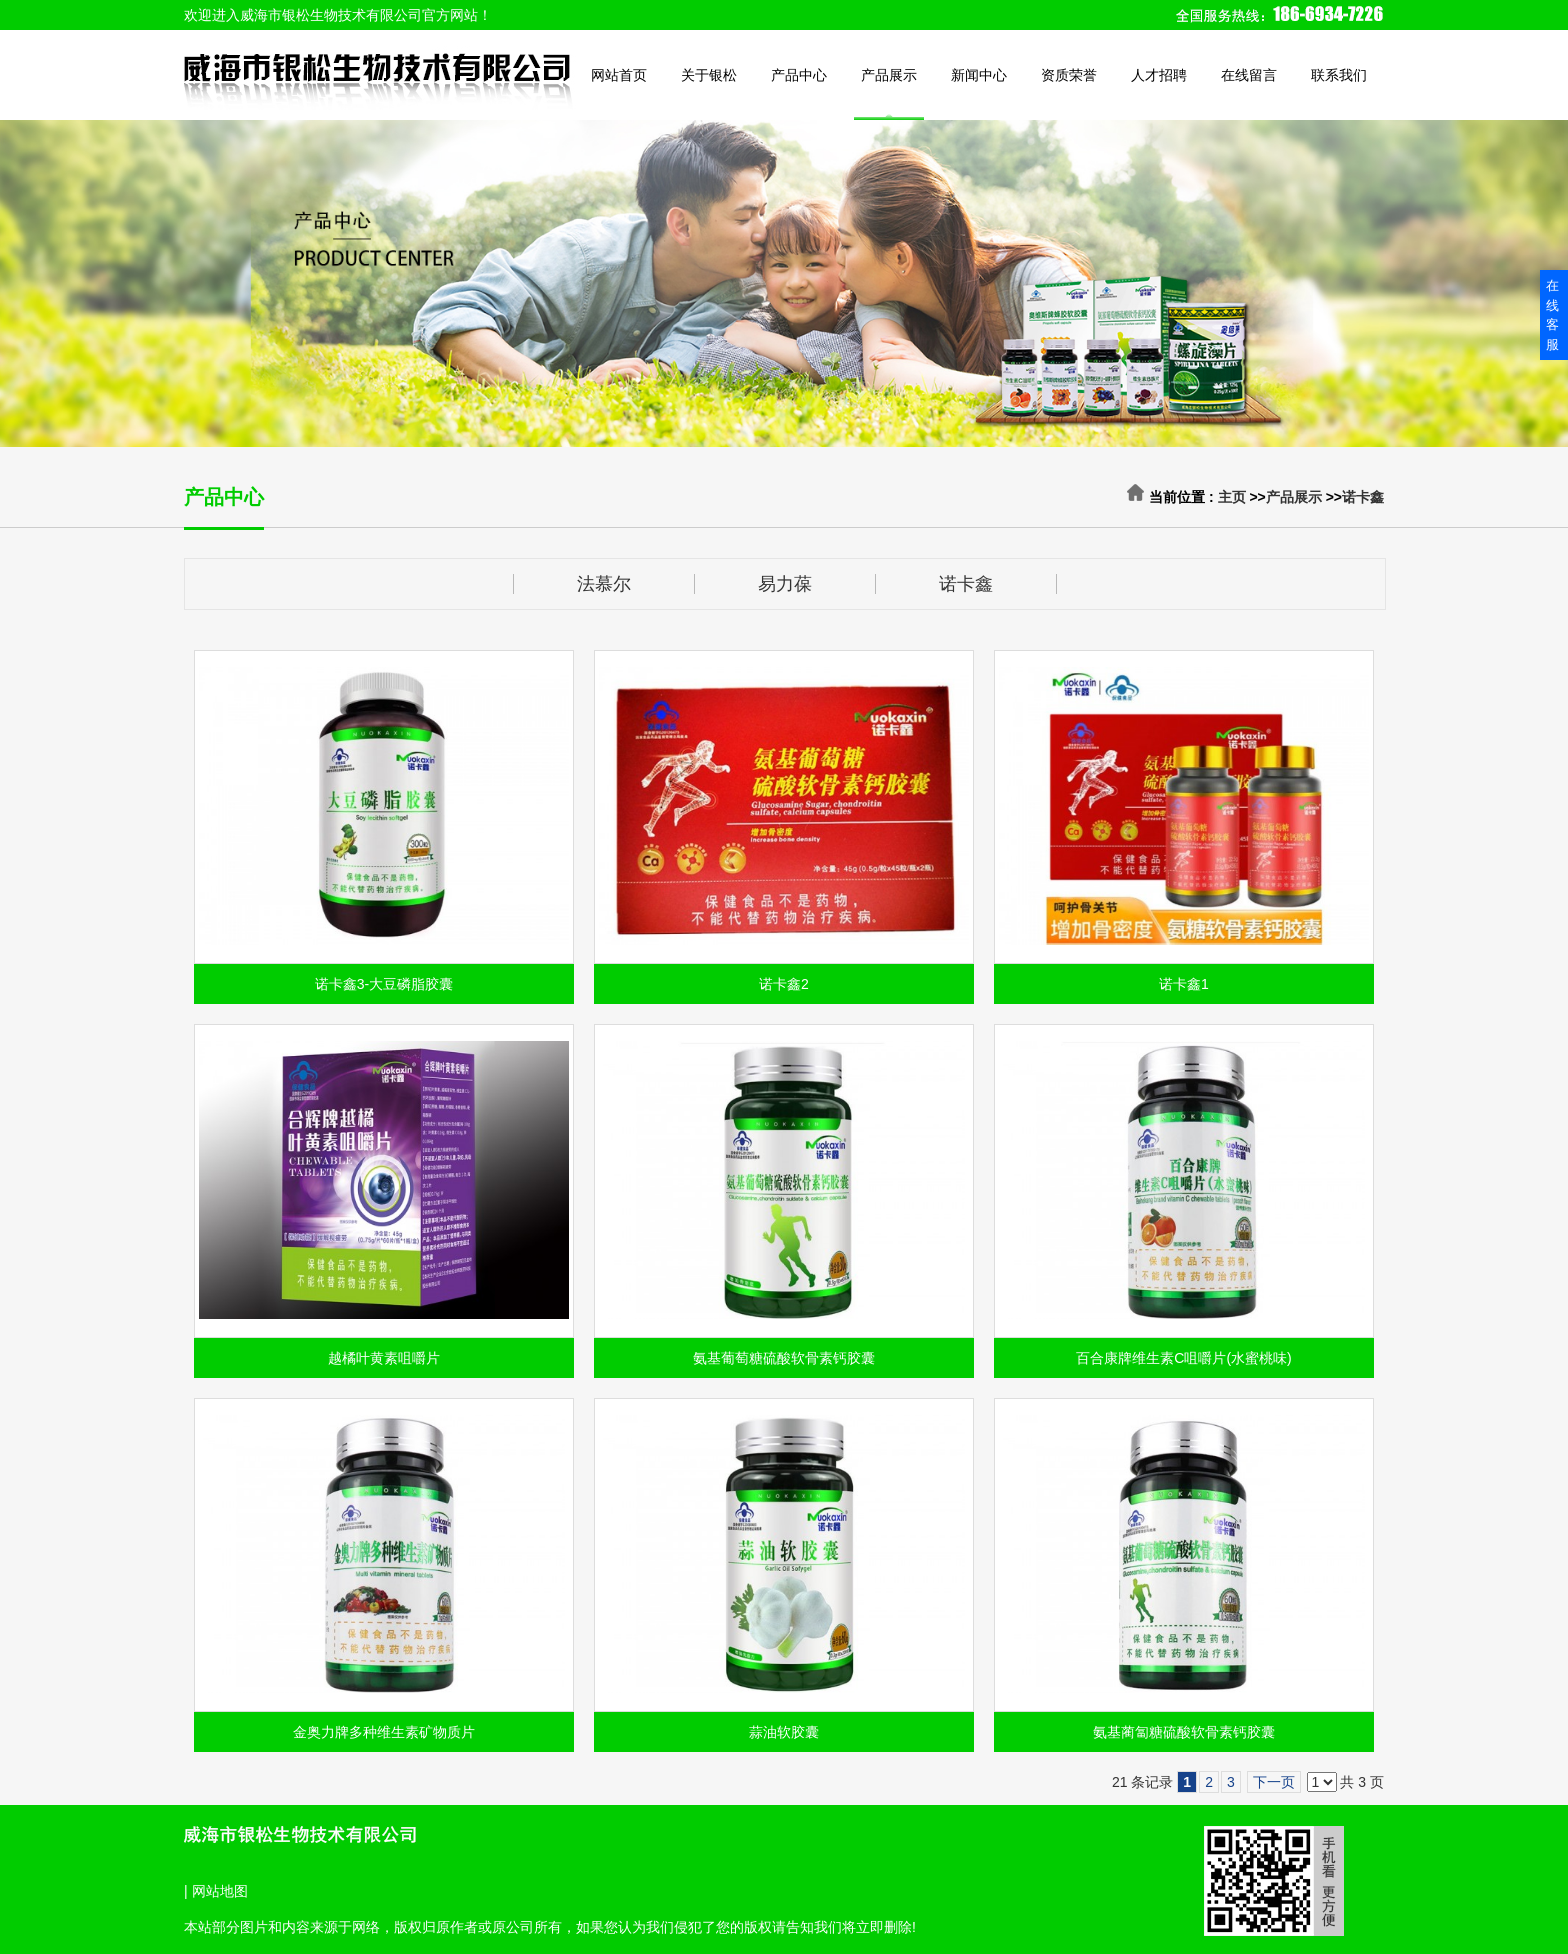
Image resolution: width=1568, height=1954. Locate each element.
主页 (1232, 497)
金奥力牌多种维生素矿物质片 (384, 1732)
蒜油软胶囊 (784, 1732)
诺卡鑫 (1363, 497)
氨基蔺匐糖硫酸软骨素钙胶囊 (1184, 1732)
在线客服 (1552, 315)
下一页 (1274, 1782)
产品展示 (1294, 497)
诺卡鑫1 (1184, 984)
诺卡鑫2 (784, 984)
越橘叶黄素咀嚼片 (384, 1358)
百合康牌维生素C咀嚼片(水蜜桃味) (1183, 1358)
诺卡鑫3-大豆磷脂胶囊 (384, 984)
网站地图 (220, 1891)
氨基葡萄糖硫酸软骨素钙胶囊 (784, 1358)
